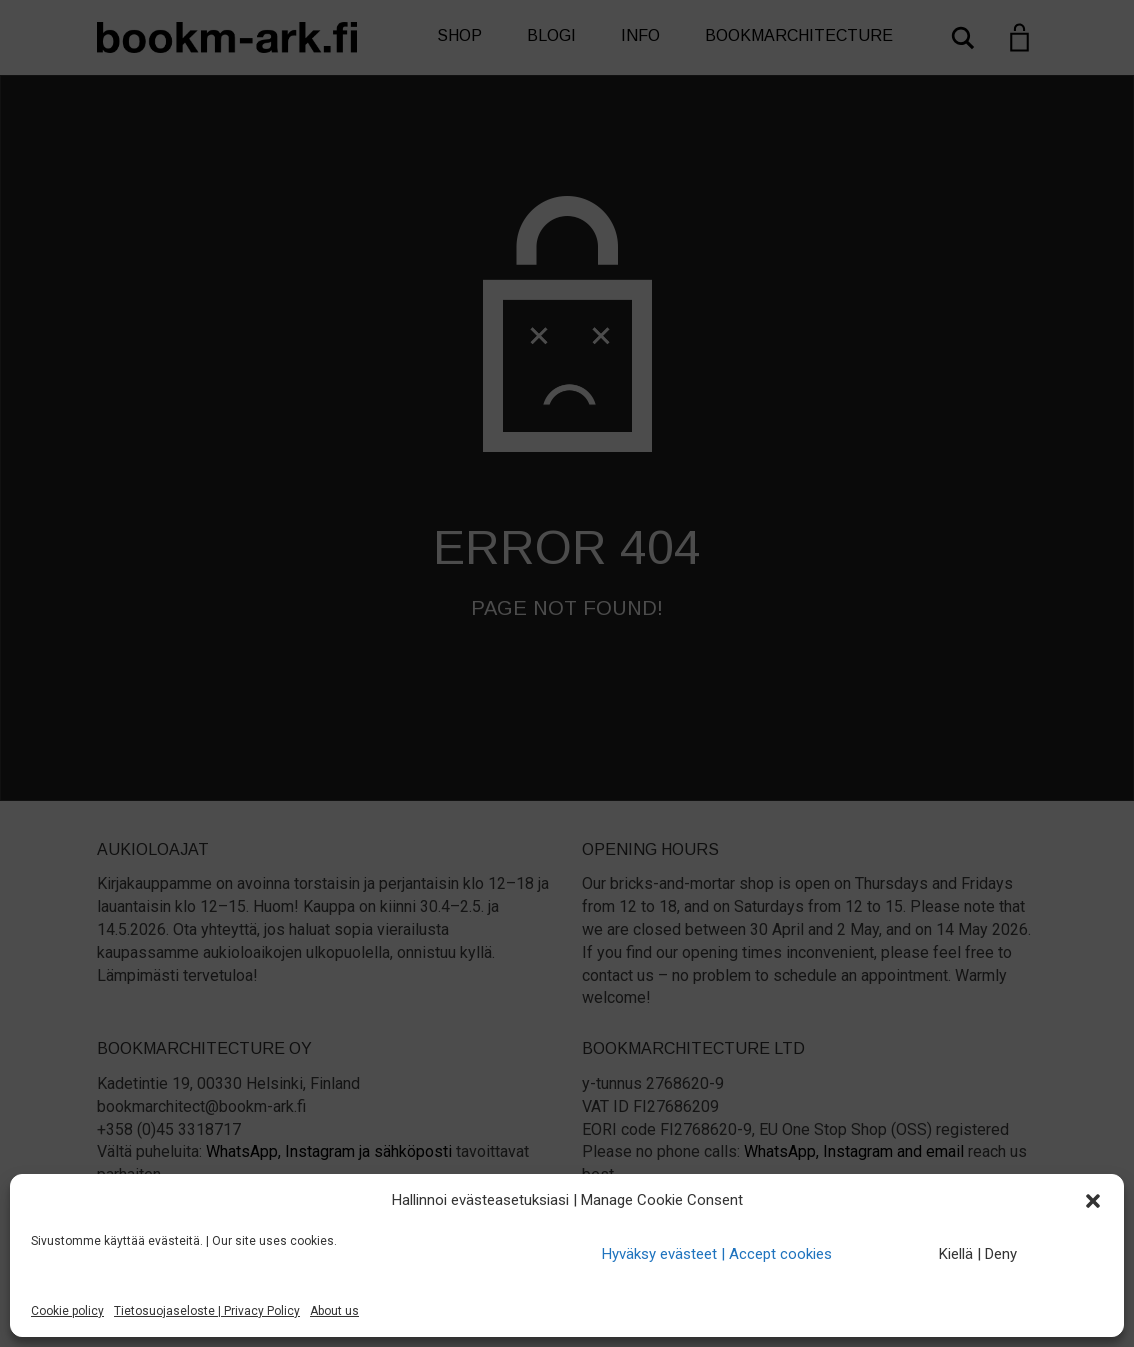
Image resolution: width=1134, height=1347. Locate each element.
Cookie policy (67, 1311)
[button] (1093, 1201)
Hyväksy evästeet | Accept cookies (717, 1254)
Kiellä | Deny (978, 1254)
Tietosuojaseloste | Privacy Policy (207, 1311)
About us (334, 1311)
